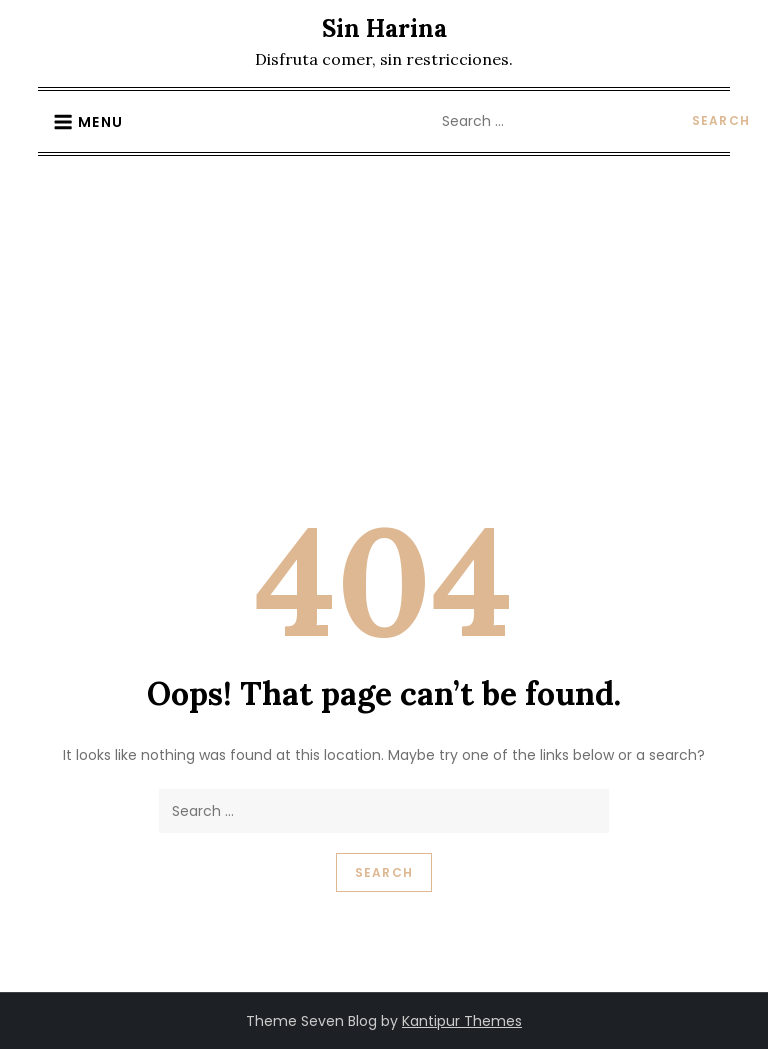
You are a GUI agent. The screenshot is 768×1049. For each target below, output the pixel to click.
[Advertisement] (384, 306)
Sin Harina (384, 28)
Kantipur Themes (462, 1021)
